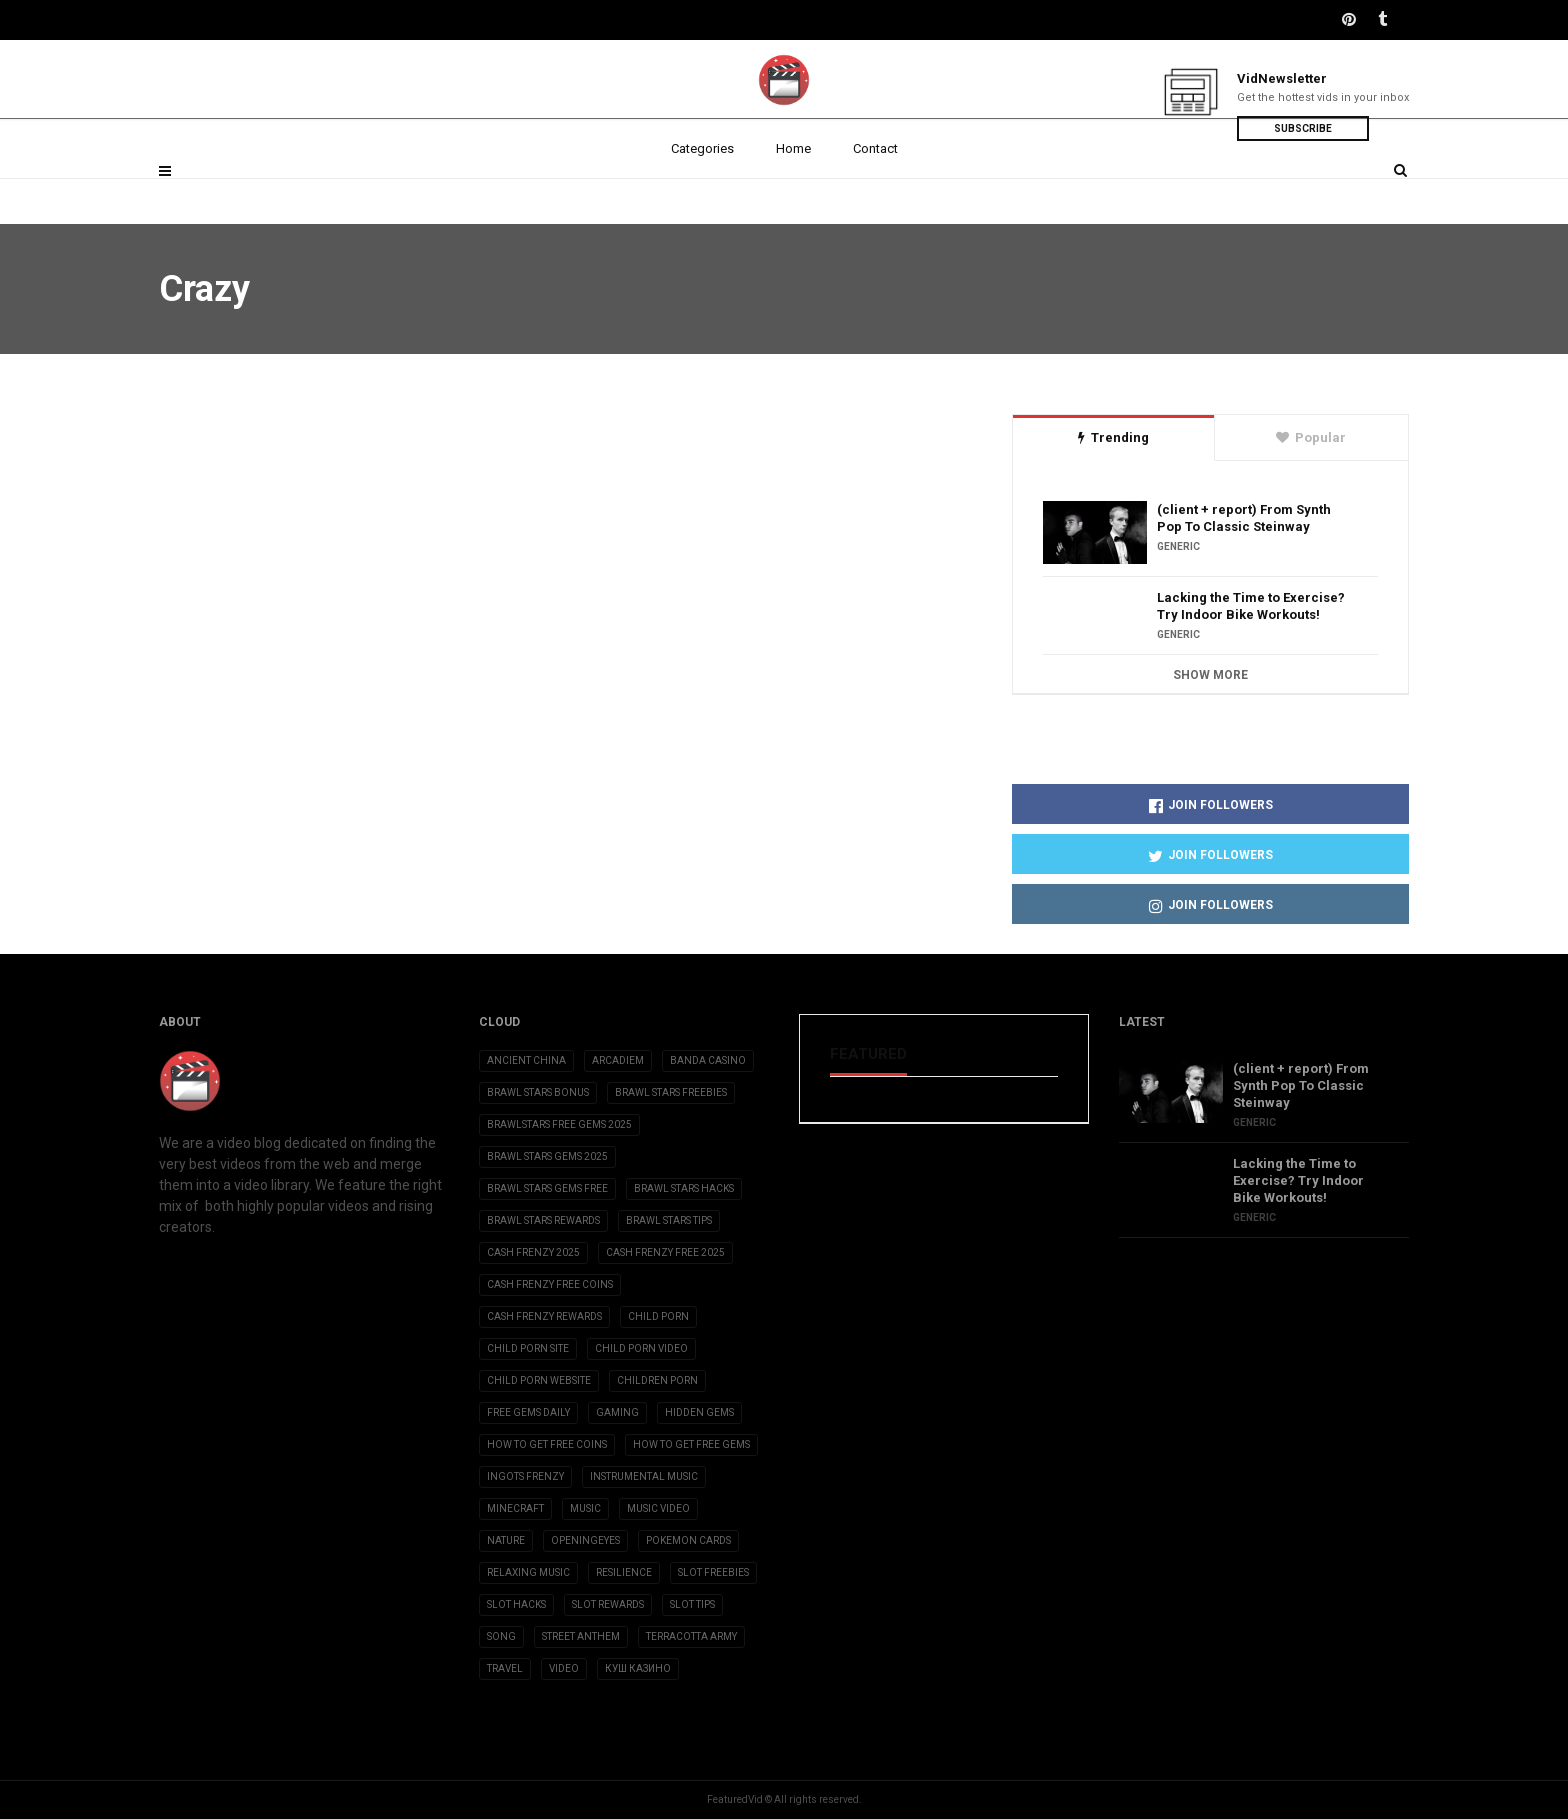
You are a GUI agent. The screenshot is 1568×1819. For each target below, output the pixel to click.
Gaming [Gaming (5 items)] (617, 1412)
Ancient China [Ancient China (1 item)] (526, 1060)
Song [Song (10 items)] (501, 1636)
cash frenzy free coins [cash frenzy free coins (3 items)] (550, 1284)
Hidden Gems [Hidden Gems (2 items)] (699, 1412)
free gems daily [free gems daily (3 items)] (528, 1412)
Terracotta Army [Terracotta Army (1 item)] (691, 1636)
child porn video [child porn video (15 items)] (641, 1348)
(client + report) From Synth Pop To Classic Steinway (1244, 518)
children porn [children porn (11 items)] (657, 1380)
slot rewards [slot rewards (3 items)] (608, 1604)
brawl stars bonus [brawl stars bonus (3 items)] (538, 1092)
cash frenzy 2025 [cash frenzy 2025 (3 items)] (533, 1252)
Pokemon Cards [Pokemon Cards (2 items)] (688, 1540)
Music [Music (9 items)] (585, 1508)
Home (793, 192)
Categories (702, 192)
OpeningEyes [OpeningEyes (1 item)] (585, 1540)
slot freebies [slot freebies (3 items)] (713, 1572)
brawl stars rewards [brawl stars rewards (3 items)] (543, 1220)
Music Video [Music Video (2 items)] (658, 1508)
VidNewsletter (1282, 78)
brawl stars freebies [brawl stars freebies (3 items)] (671, 1092)
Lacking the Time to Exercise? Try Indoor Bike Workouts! (1251, 606)
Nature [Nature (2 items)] (506, 1540)
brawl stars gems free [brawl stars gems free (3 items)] (547, 1188)
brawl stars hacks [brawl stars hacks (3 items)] (684, 1188)
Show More (1210, 675)
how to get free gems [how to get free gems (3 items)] (691, 1444)
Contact (875, 192)
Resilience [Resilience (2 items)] (624, 1572)
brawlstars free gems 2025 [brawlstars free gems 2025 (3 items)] (559, 1124)
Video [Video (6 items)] (564, 1668)
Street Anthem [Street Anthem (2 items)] (581, 1636)
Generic (1178, 546)
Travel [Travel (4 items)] (505, 1668)
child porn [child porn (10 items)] (658, 1316)
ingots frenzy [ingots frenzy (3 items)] (525, 1476)
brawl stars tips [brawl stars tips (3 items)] (669, 1220)
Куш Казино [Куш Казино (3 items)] (638, 1668)
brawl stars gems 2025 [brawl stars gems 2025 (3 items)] (547, 1156)
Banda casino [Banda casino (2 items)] (708, 1060)
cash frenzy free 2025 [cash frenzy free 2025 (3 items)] (665, 1252)
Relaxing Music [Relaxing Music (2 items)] (528, 1572)
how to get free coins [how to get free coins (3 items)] (547, 1444)
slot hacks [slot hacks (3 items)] (516, 1604)
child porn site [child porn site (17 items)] (528, 1348)
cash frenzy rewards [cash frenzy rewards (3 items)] (544, 1316)
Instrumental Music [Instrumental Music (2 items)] (644, 1476)
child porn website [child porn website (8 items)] (539, 1380)
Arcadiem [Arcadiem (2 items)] (618, 1060)
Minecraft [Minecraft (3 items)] (515, 1508)
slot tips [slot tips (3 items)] (692, 1604)
